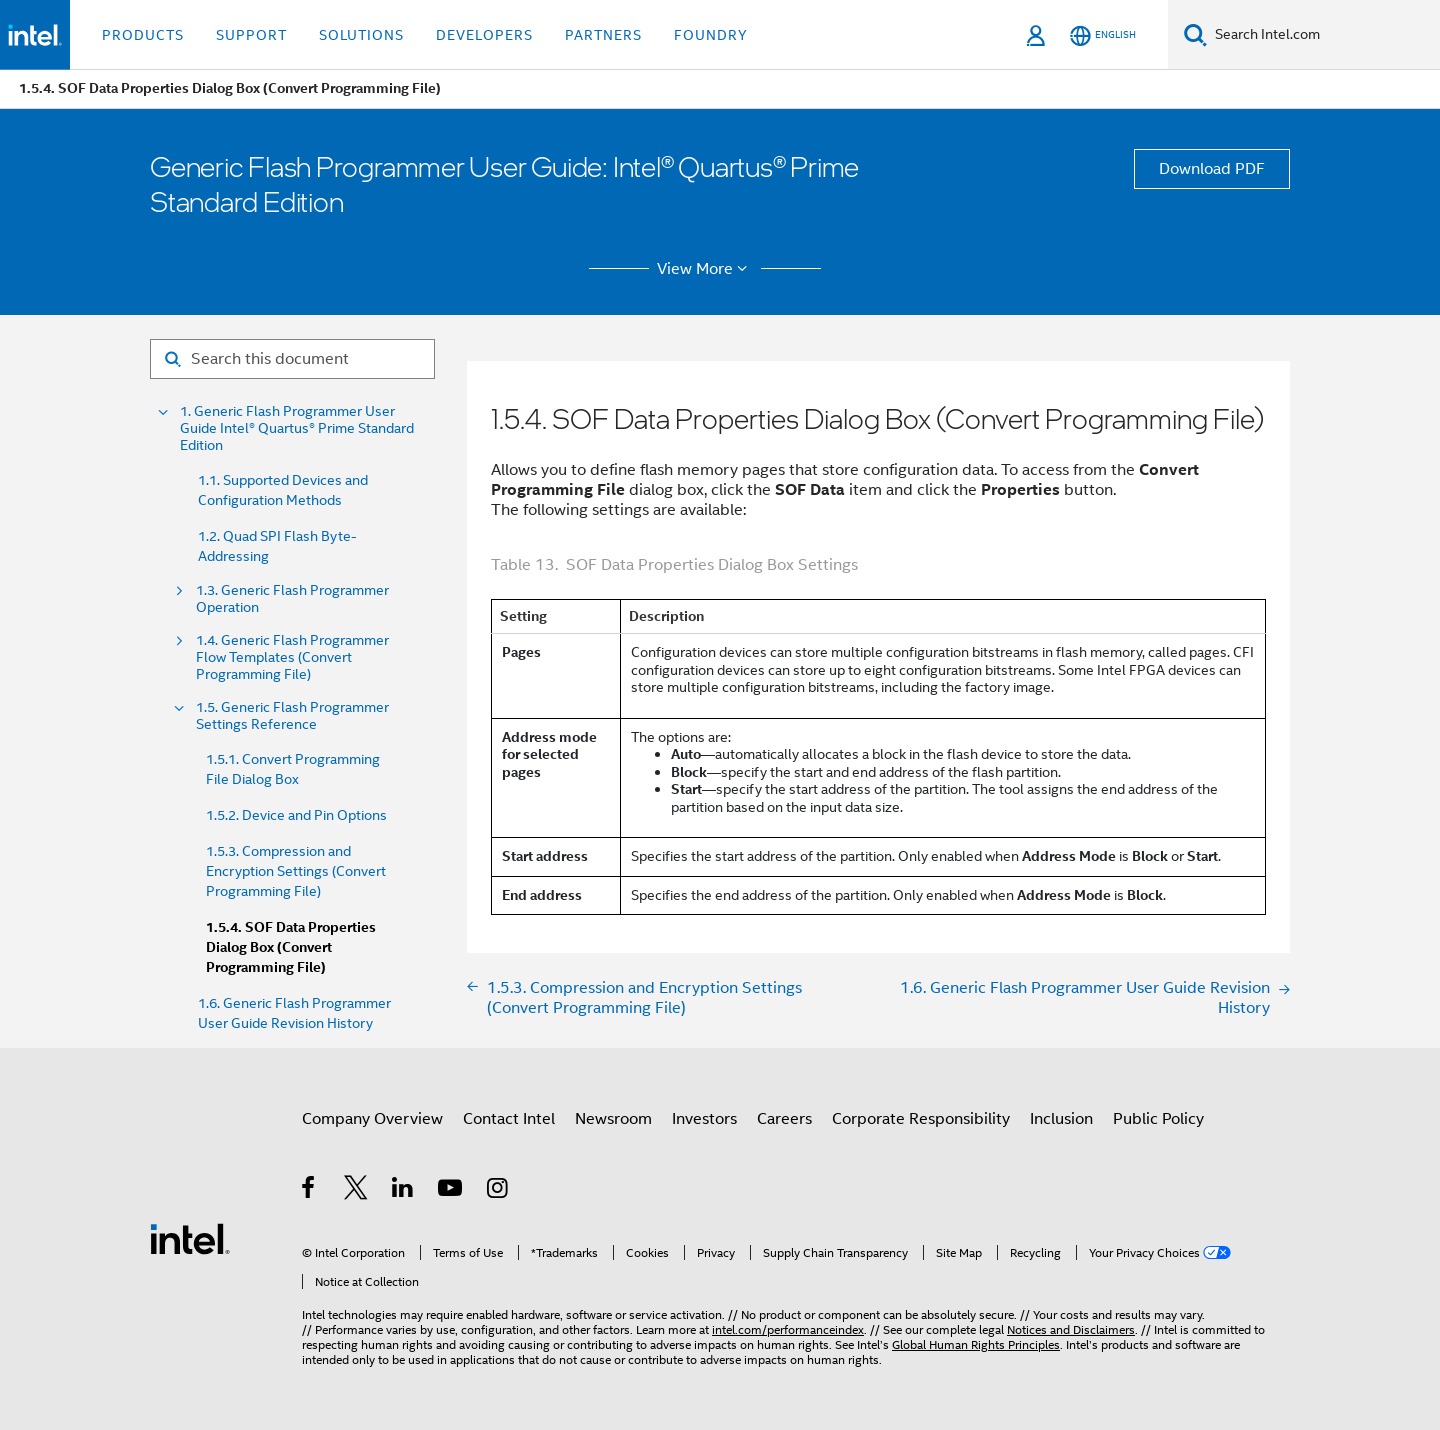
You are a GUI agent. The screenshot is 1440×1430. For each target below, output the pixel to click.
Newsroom (613, 1119)
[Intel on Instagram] (498, 1191)
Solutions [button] (361, 35)
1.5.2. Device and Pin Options (296, 815)
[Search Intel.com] (1323, 35)
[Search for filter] (292, 359)
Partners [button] (603, 35)
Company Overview (372, 1119)
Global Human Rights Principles (976, 1344)
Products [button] (143, 35)
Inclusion (1061, 1119)
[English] (1103, 35)
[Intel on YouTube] (451, 1191)
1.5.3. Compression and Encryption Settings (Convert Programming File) (296, 871)
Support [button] (251, 35)
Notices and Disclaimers (1071, 1329)
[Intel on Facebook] (309, 1191)
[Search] (1195, 34)
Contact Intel (509, 1119)
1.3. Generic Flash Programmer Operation (292, 599)
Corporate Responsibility (921, 1119)
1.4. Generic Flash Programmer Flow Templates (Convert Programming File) (292, 657)
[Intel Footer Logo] (190, 1238)
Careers (784, 1119)
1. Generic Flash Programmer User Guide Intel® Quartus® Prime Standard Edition (297, 428)
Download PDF (1212, 169)
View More (705, 269)
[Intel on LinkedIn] (403, 1191)
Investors (704, 1119)
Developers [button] (484, 35)
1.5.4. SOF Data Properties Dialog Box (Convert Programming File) (291, 947)
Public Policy (1158, 1119)
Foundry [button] (711, 35)
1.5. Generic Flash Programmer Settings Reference (292, 716)
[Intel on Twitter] (356, 1191)
